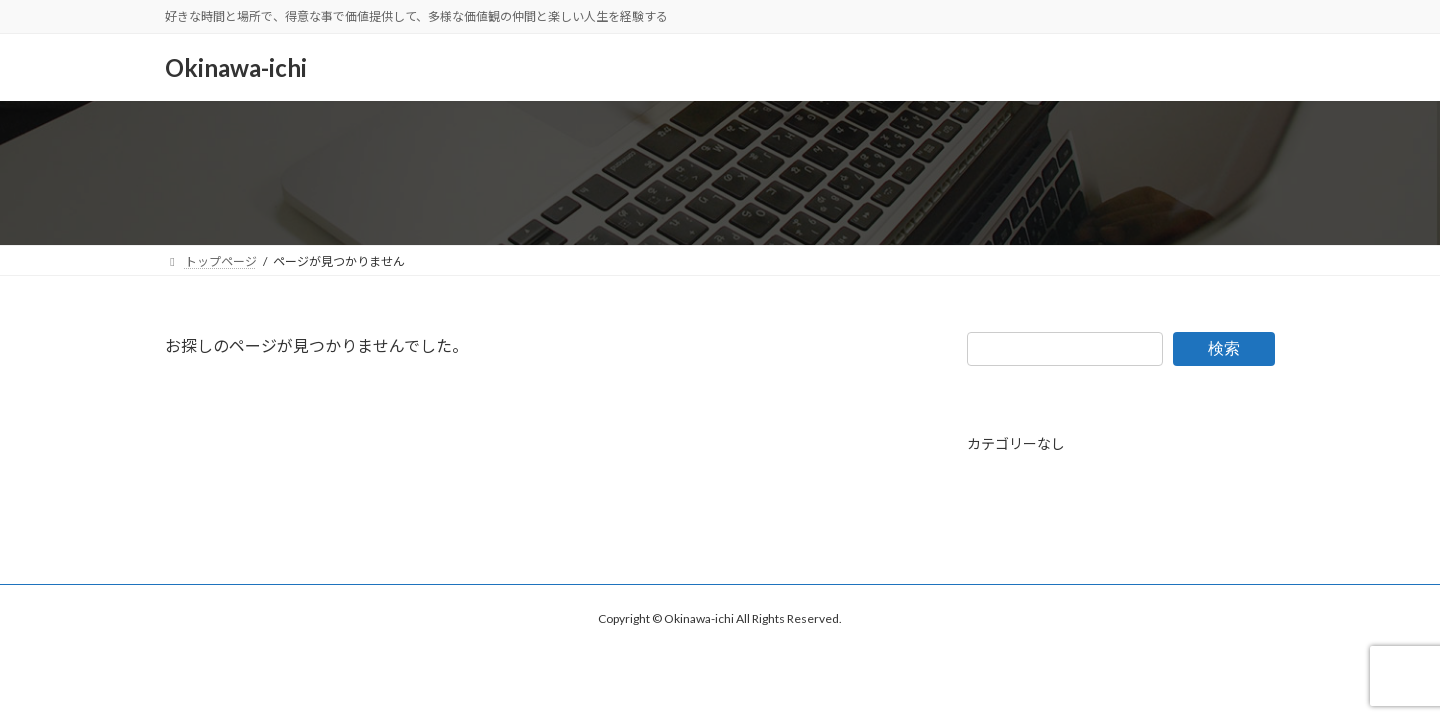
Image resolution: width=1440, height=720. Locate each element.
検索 (1224, 347)
